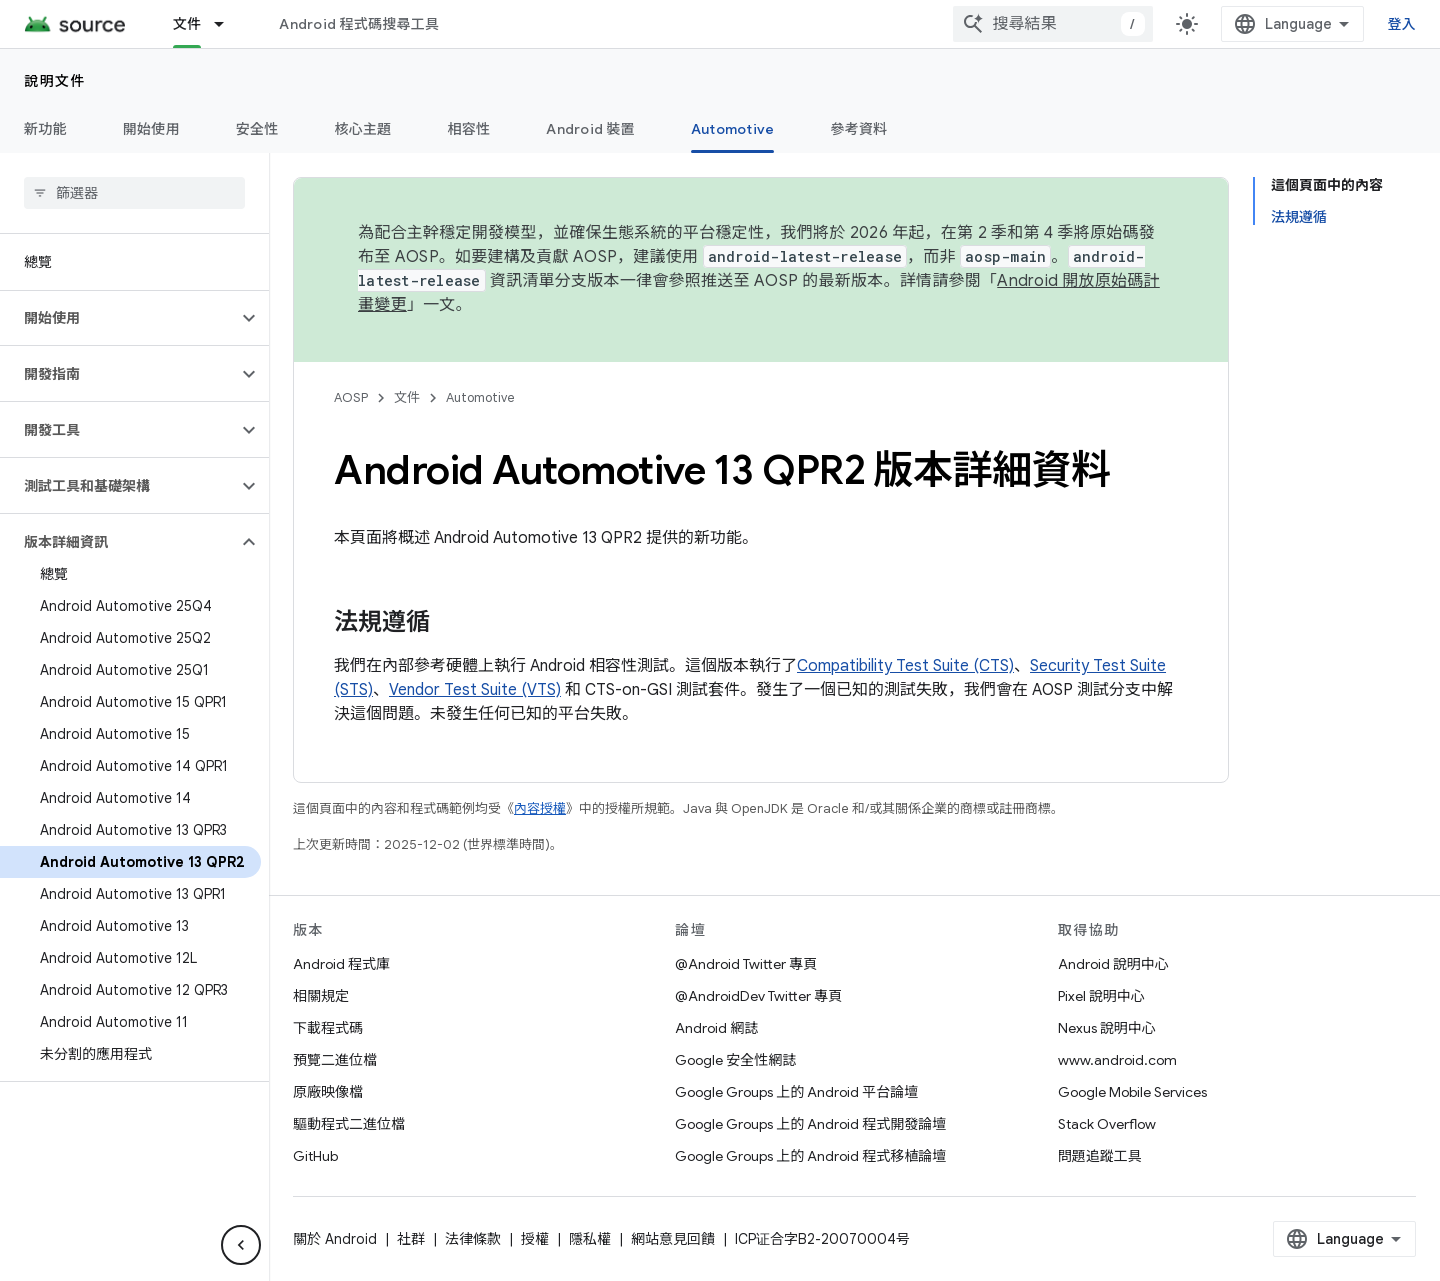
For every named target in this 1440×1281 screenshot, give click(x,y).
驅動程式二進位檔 (349, 1124)
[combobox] (1053, 24)
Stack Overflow (1107, 1124)
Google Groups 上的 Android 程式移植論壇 (810, 1156)
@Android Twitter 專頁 (746, 964)
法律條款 (473, 1239)
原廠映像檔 (328, 1092)
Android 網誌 (716, 1028)
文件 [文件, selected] (187, 24)
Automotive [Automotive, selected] (733, 129)
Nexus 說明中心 (1107, 1028)
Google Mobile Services (1132, 1092)
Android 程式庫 (341, 964)
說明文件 (55, 81)
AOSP (351, 397)
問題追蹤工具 (1100, 1156)
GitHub (315, 1156)
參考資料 (858, 129)
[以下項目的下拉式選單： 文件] (228, 24)
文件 (407, 397)
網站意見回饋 (673, 1239)
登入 (1402, 24)
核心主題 (363, 129)
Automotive (480, 397)
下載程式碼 (328, 1028)
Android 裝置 (590, 129)
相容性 (469, 129)
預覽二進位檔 (335, 1060)
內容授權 (540, 808)
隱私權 (590, 1239)
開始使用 (151, 129)
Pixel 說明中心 (1101, 996)
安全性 (257, 129)
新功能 (45, 129)
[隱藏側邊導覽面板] (241, 1245)
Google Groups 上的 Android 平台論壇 (796, 1092)
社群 (411, 1239)
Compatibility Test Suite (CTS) (905, 666)
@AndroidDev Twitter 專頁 (758, 996)
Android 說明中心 (1113, 964)
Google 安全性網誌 (735, 1060)
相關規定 (321, 996)
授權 (535, 1239)
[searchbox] (134, 193)
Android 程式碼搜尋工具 (359, 24)
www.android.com (1117, 1060)
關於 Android (335, 1239)
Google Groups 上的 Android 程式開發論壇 (810, 1124)
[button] (118, 318)
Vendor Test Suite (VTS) (475, 690)
